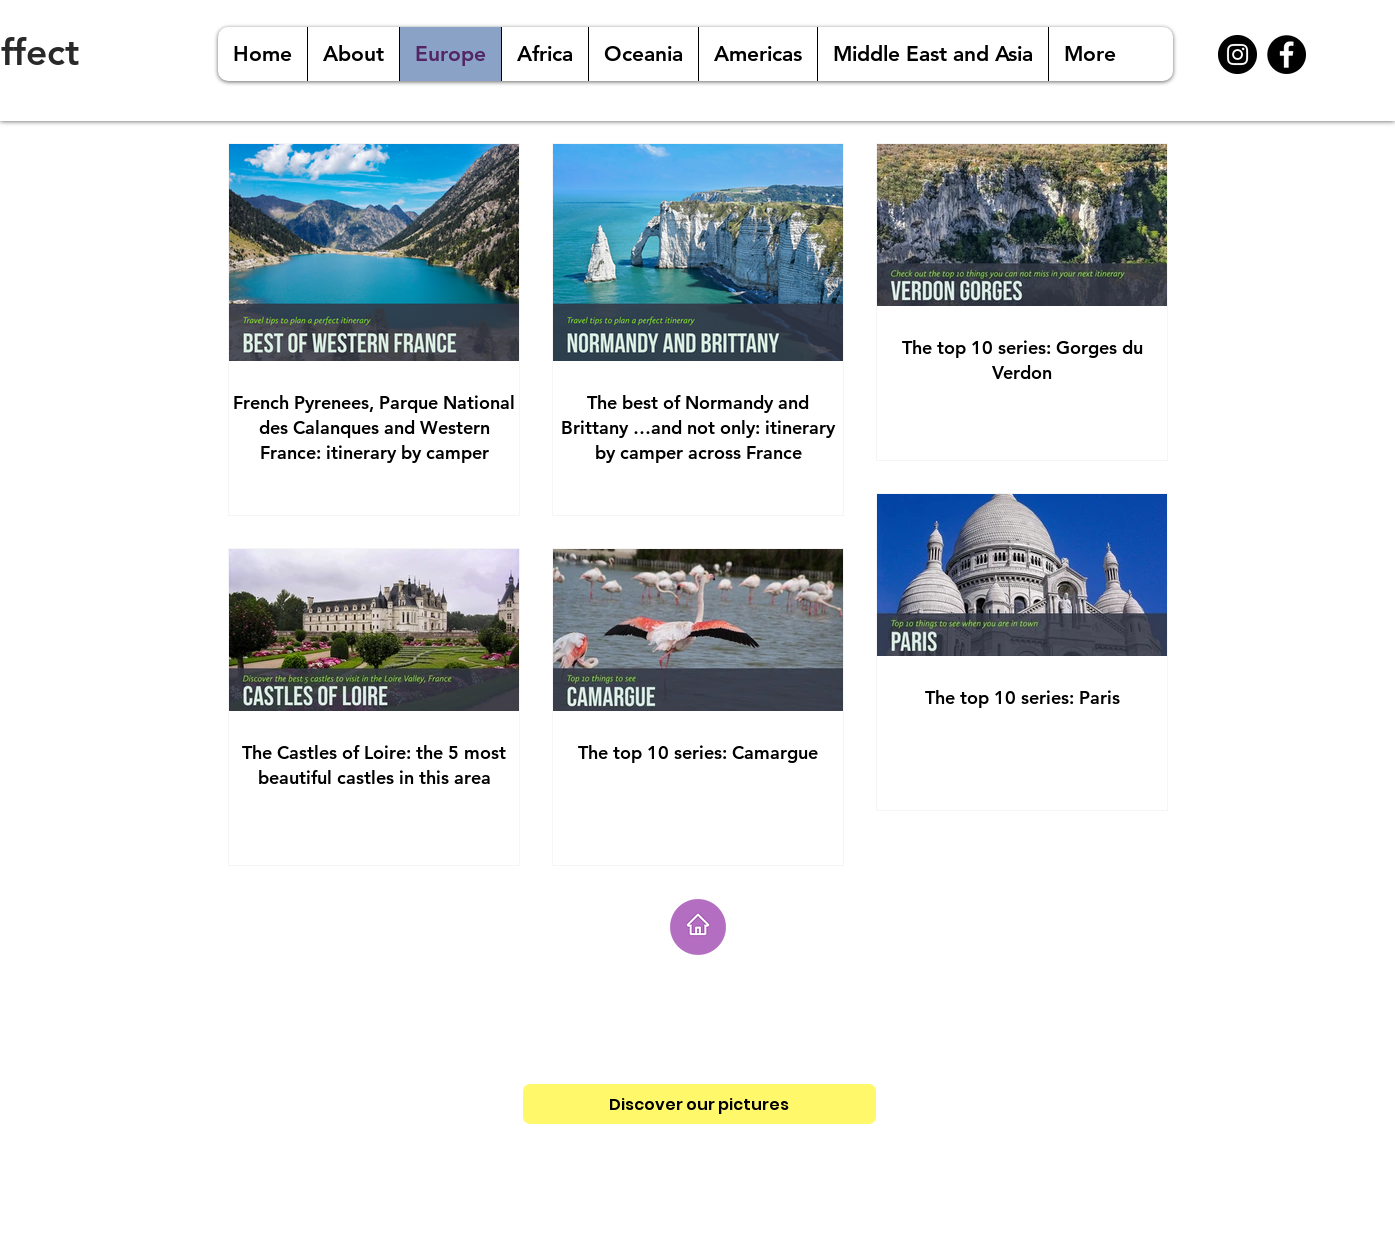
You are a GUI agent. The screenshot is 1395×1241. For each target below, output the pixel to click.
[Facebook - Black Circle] (1286, 54)
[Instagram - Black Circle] (1237, 54)
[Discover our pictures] (699, 1104)
